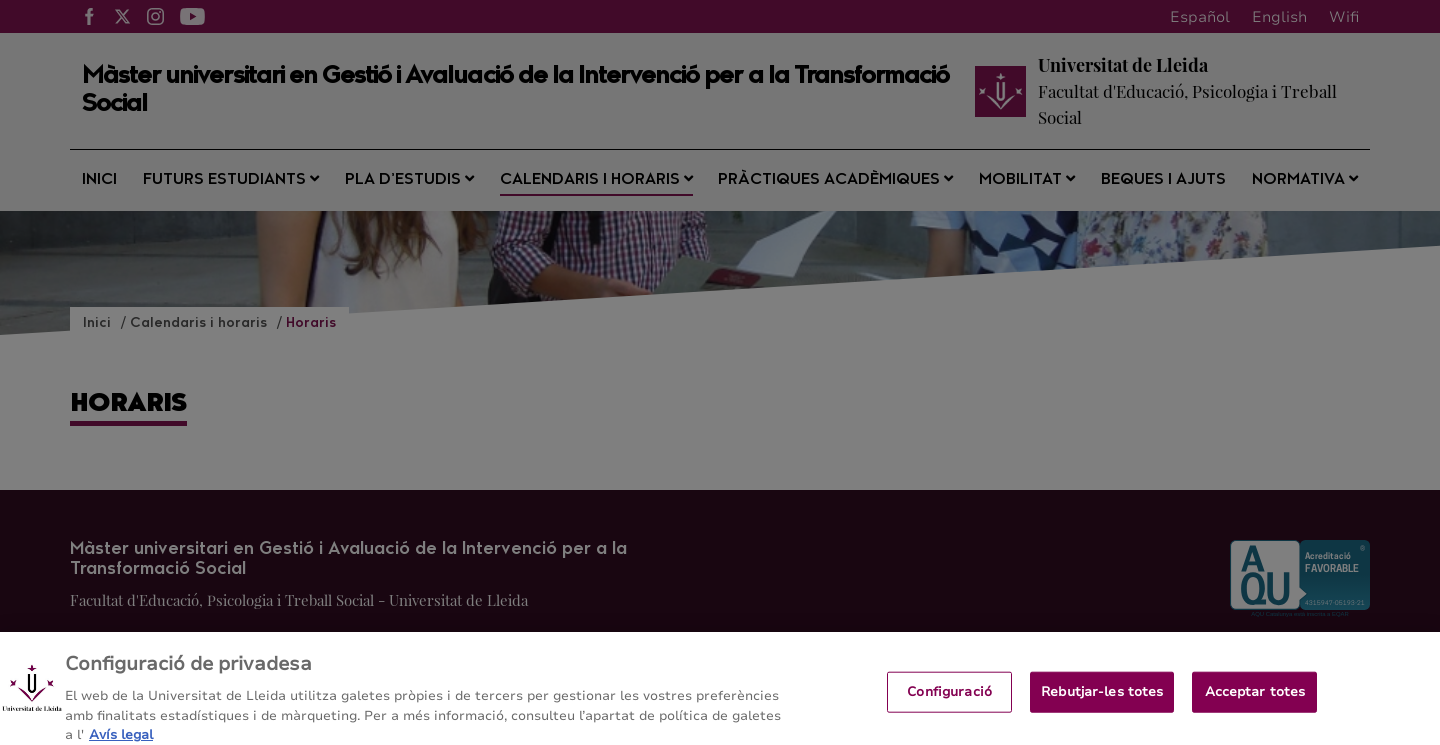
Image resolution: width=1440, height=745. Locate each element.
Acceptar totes (1255, 698)
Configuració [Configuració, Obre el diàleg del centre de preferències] (949, 698)
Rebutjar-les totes (1102, 698)
